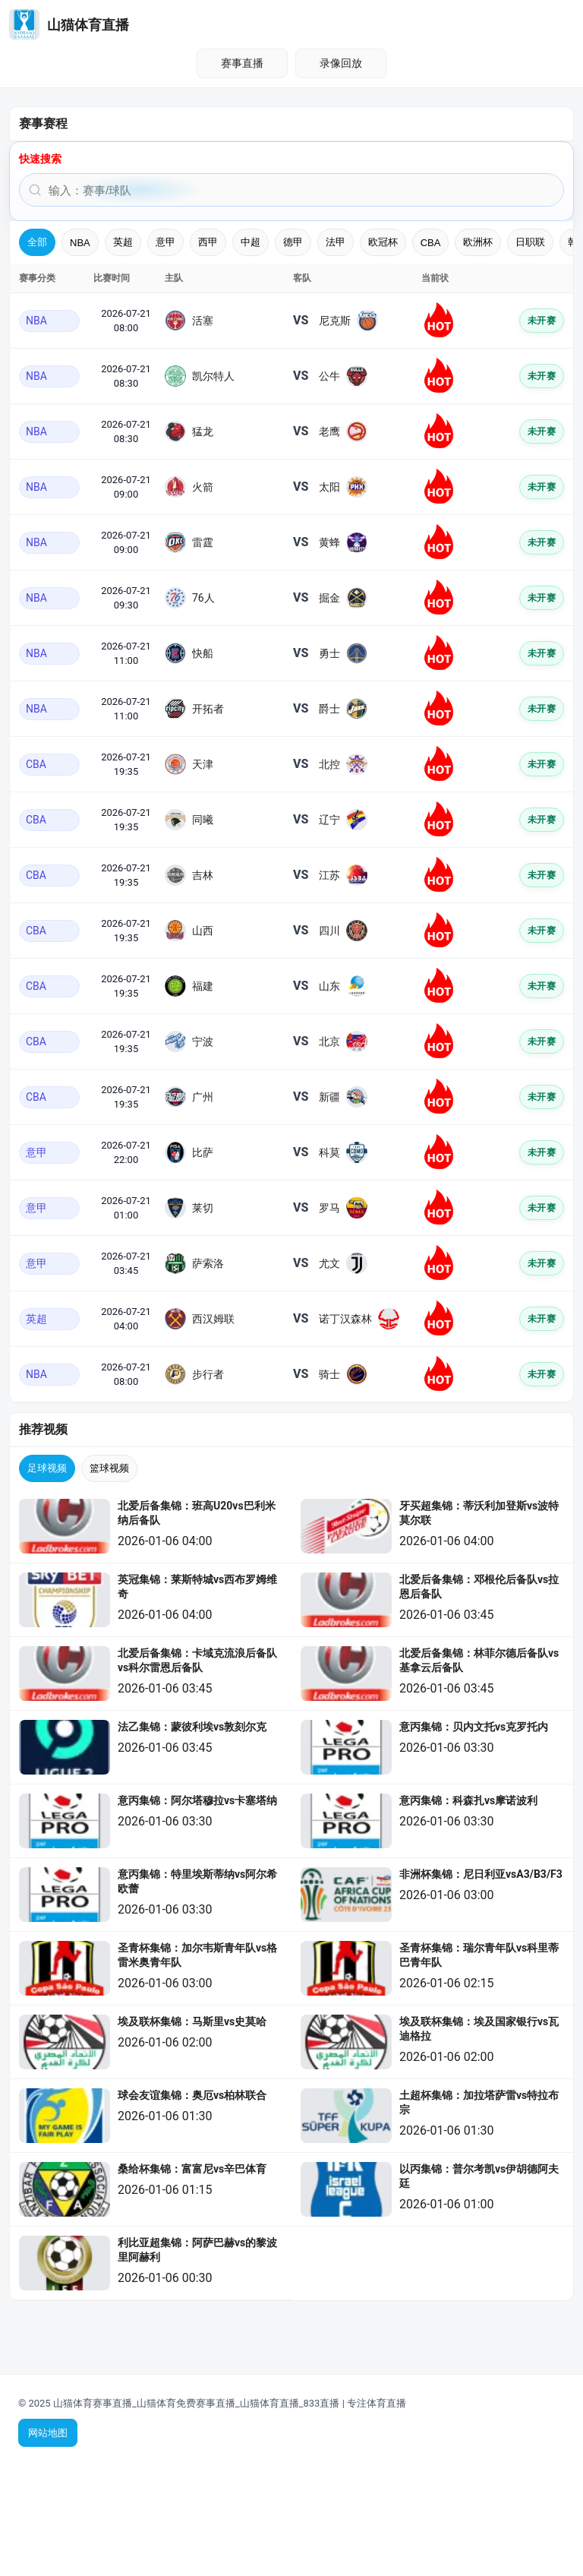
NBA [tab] (80, 242)
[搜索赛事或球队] (291, 190)
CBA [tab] (431, 242)
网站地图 (48, 2433)
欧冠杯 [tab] (383, 242)
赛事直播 (242, 63)
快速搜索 (40, 159)
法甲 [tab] (335, 242)
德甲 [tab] (293, 242)
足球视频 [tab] (47, 1468)
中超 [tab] (250, 242)
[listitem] (151, 1526)
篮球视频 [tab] (109, 1468)
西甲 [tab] (208, 242)
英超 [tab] (123, 242)
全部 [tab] (37, 242)
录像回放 (341, 63)
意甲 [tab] (165, 242)
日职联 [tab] (530, 242)
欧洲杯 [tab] (478, 242)
